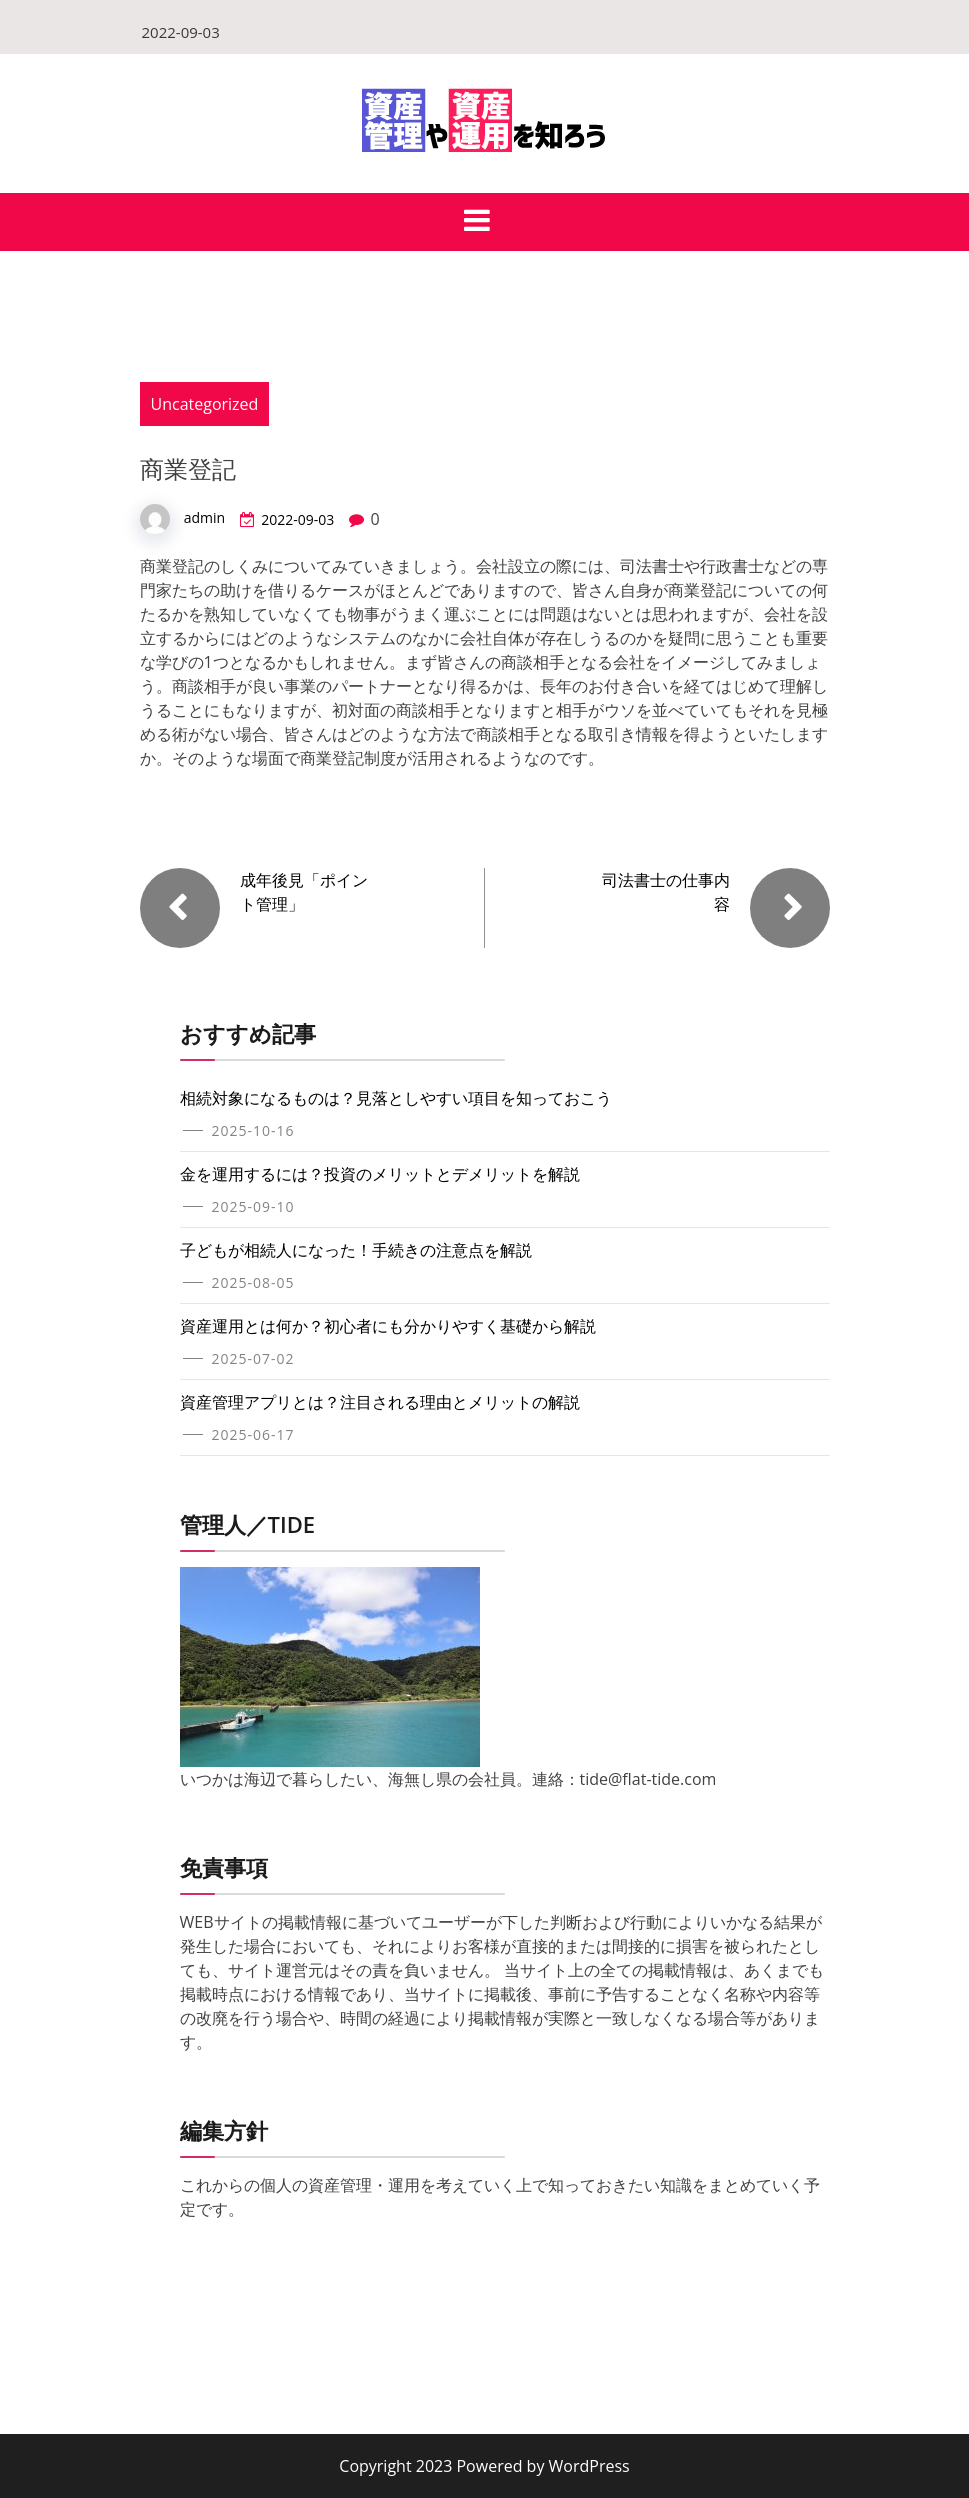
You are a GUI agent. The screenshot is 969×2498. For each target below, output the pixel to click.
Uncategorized (205, 404)
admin (204, 517)
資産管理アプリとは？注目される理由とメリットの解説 (380, 1402)
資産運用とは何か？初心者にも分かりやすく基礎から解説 (388, 1326)
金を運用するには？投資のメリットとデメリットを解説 (380, 1174)
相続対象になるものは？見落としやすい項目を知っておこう (396, 1098)
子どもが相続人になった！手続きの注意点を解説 (356, 1250)
